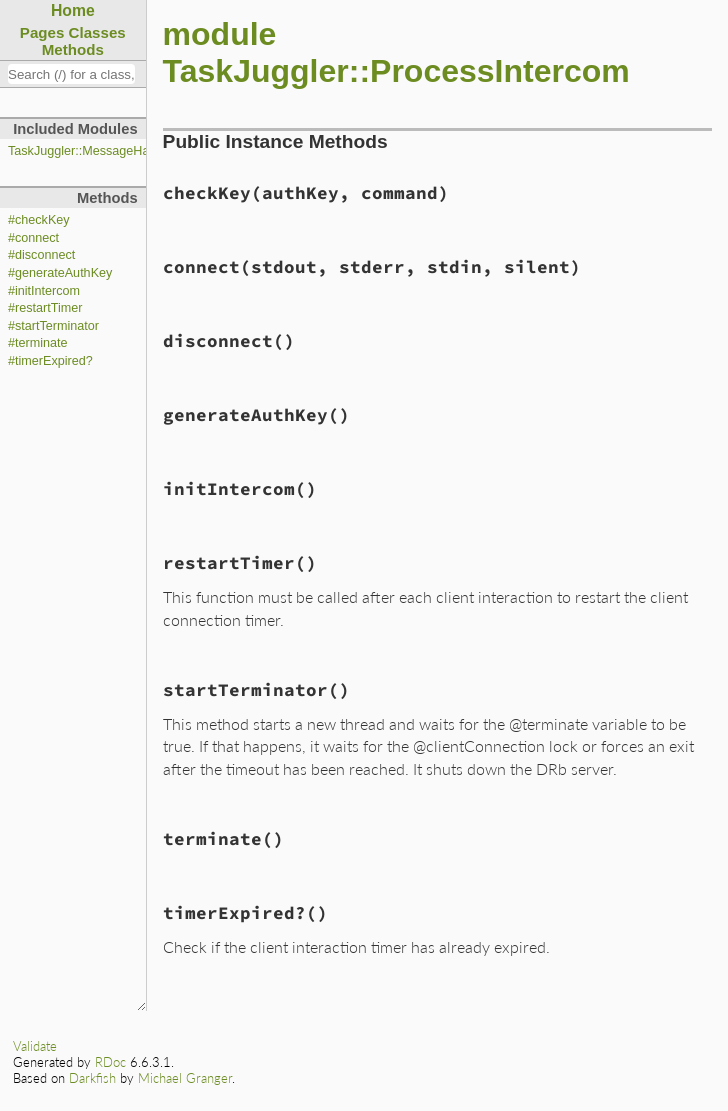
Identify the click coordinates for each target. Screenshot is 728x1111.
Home (73, 10)
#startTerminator (53, 326)
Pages (42, 32)
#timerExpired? (50, 361)
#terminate (38, 343)
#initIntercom (44, 291)
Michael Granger (185, 1078)
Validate (35, 1046)
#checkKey (39, 220)
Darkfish (92, 1078)
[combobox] (71, 74)
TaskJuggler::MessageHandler (92, 151)
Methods (73, 49)
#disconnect (41, 255)
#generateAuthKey (60, 273)
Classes (97, 32)
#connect (33, 238)
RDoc (110, 1062)
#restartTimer (45, 308)
